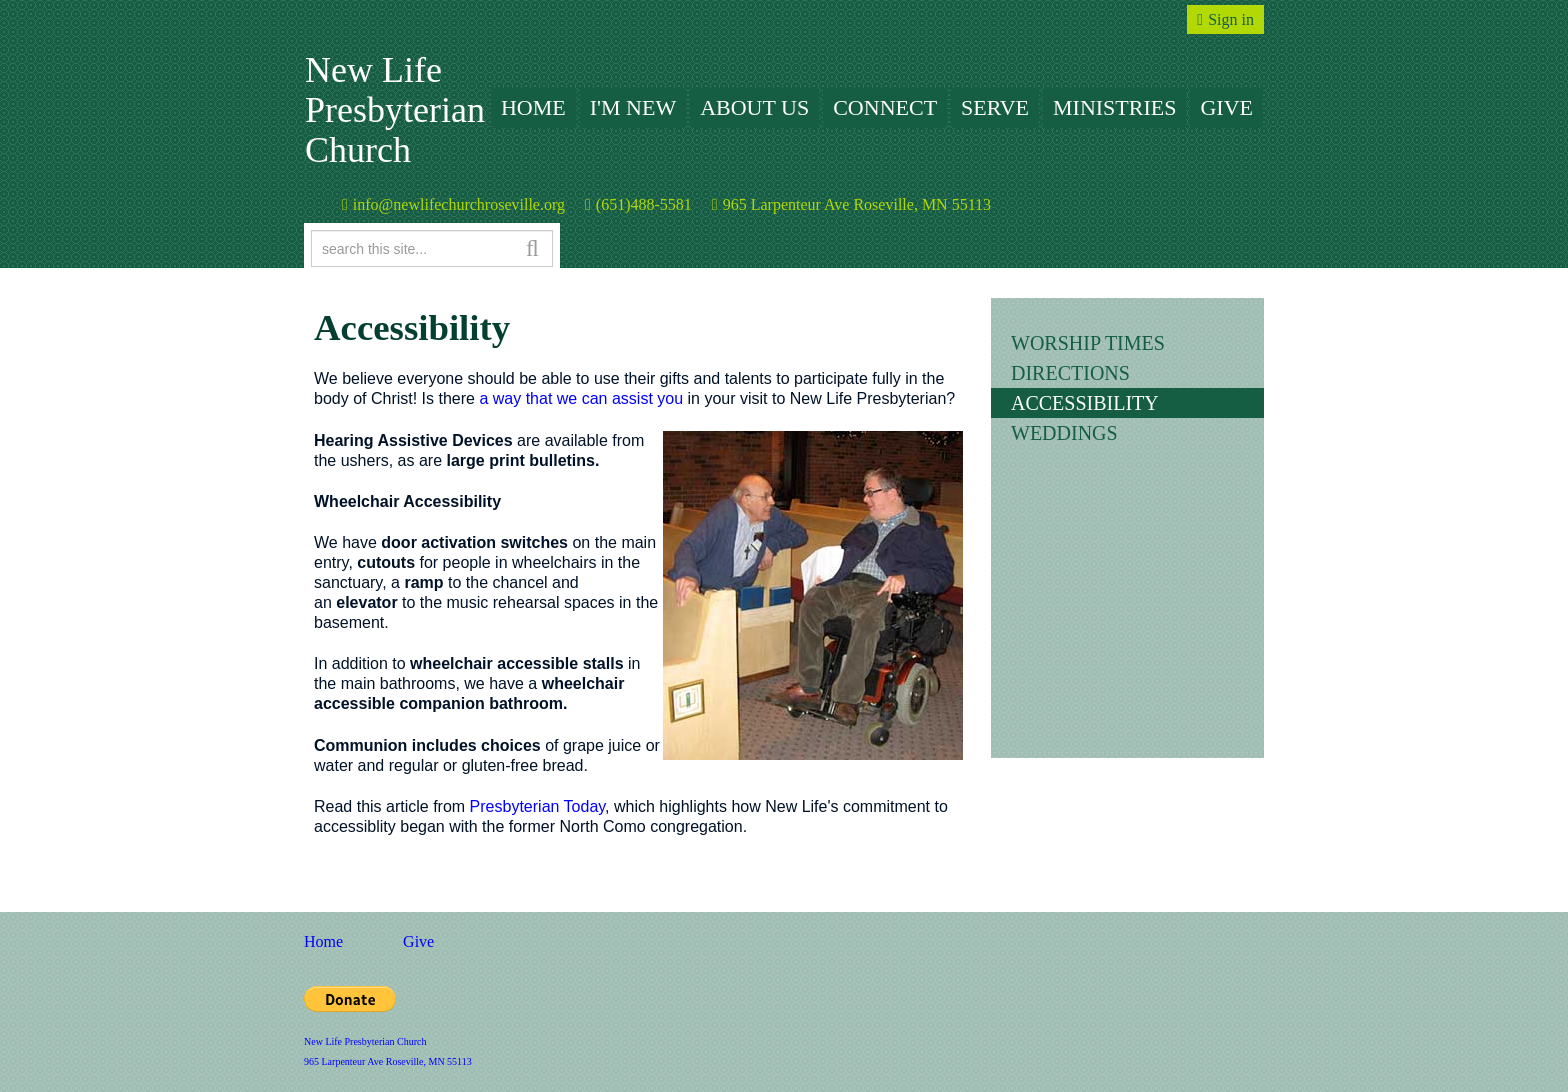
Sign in (1231, 19)
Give (1226, 107)
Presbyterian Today (537, 806)
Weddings (1064, 433)
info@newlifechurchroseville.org (459, 204)
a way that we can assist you (579, 398)
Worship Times (1088, 343)
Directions (1070, 373)
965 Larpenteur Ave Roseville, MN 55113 (857, 204)
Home (533, 107)
